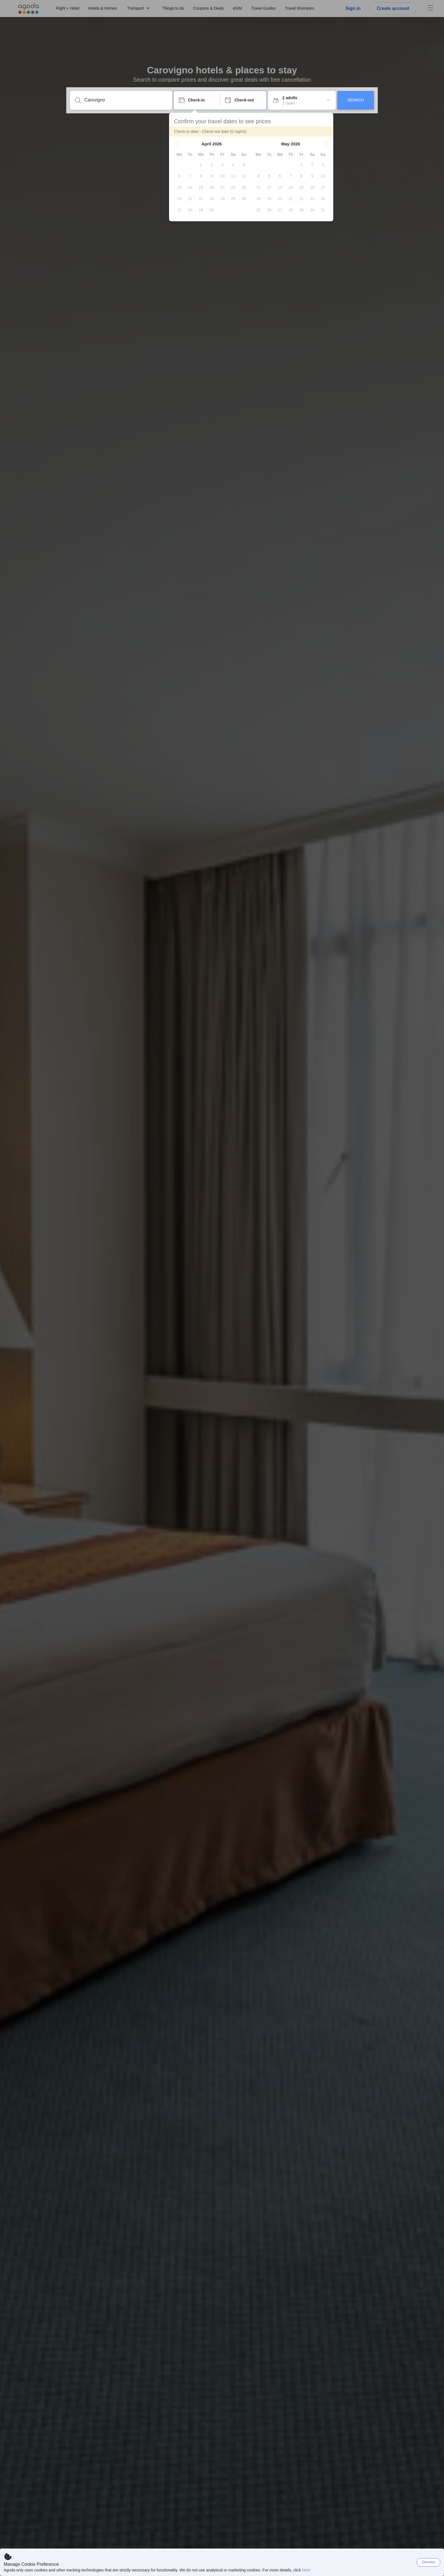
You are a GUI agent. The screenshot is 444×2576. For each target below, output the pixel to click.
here (306, 2570)
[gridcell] (205, 164)
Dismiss (428, 2562)
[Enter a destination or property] (125, 100)
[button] (180, 143)
